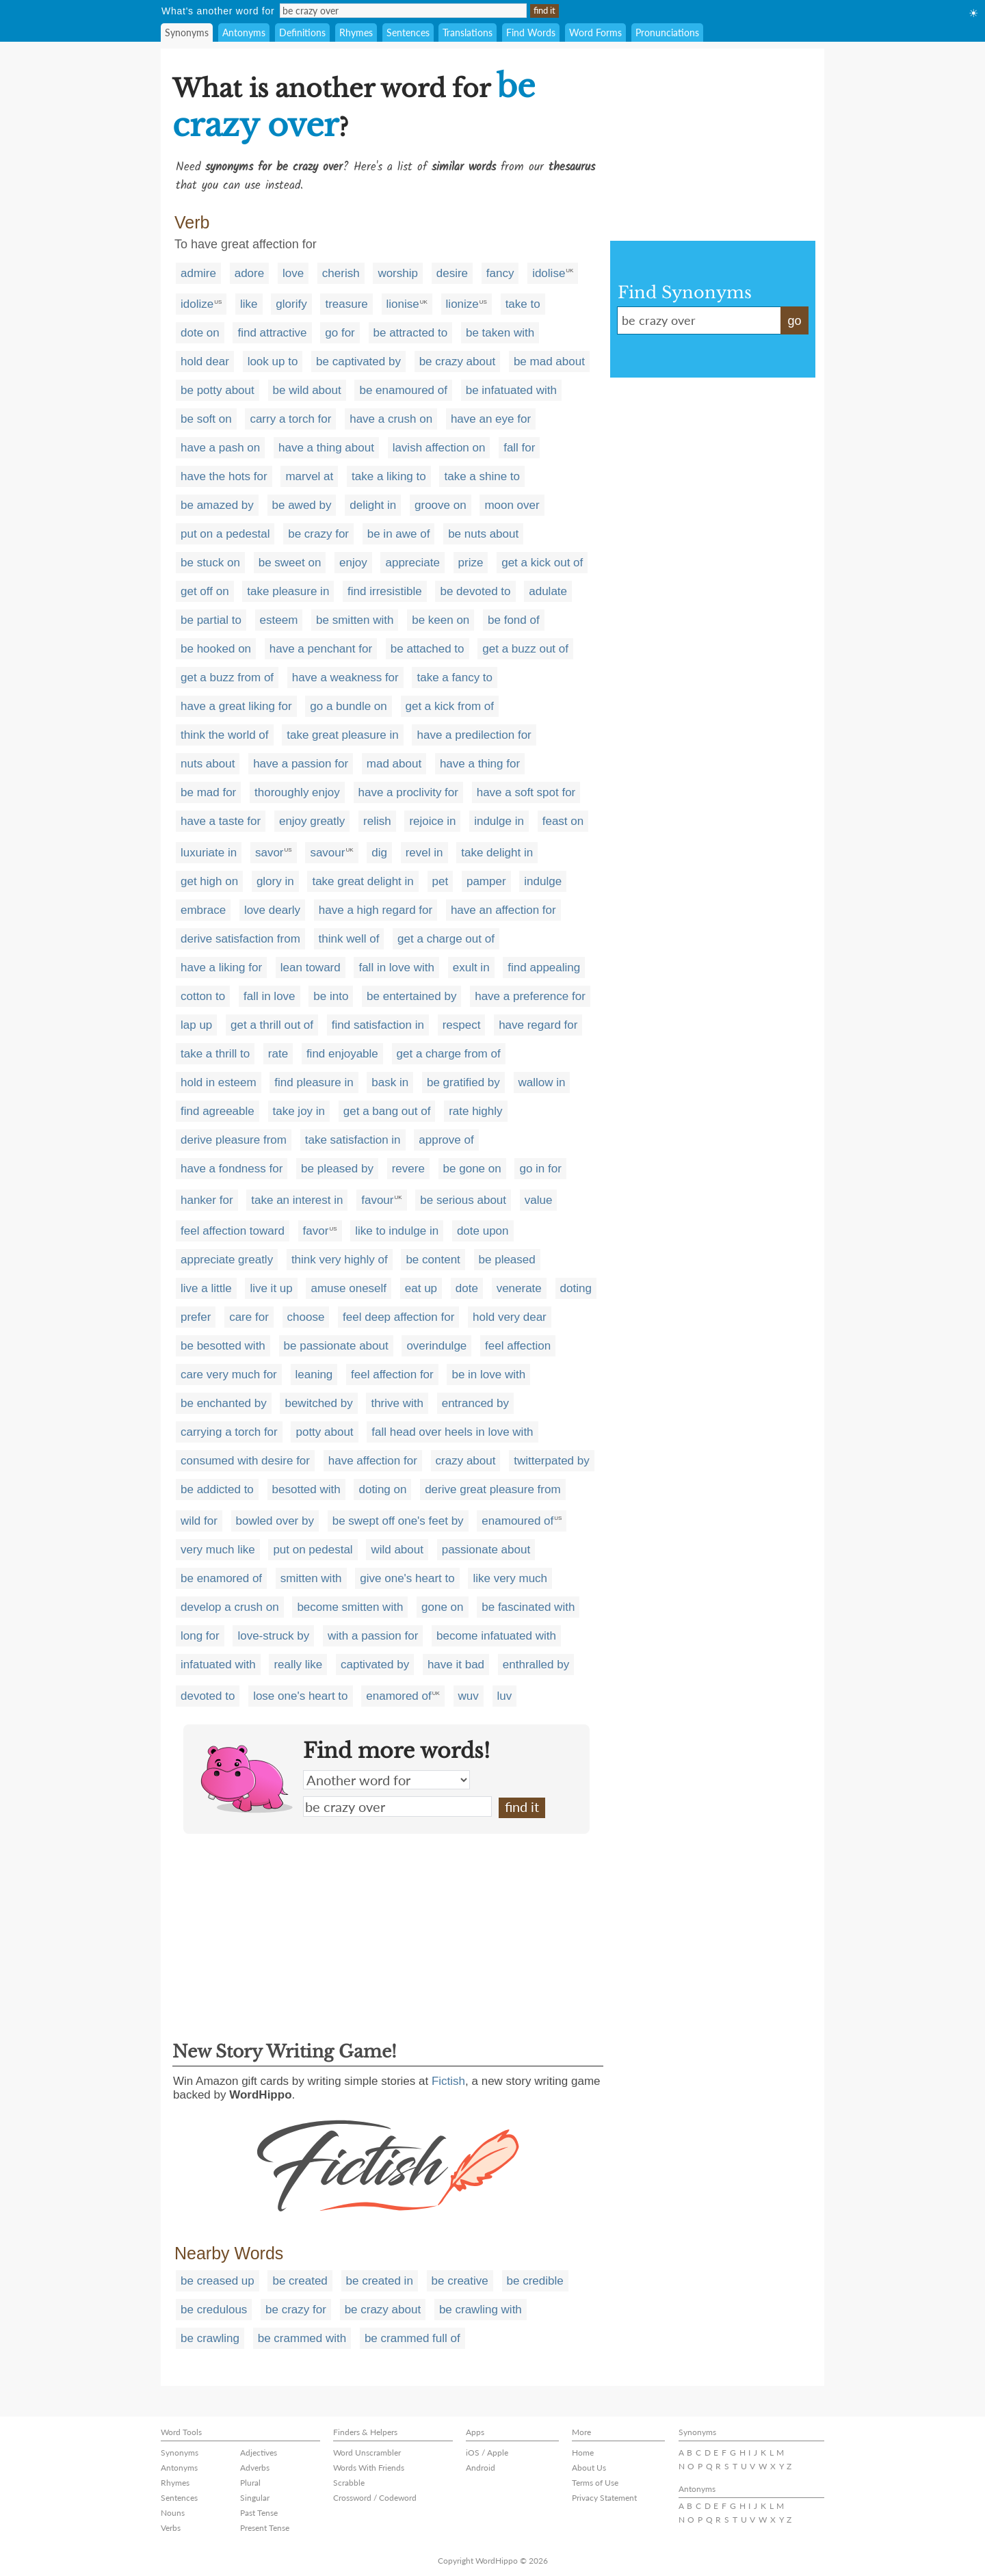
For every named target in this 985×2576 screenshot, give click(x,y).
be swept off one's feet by (398, 1520)
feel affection (518, 1345)
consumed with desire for (245, 1460)
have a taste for (221, 821)
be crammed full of (412, 2338)
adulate (548, 591)
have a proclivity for (408, 792)
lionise (402, 304)
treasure (346, 304)
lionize (462, 304)
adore (249, 273)
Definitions (302, 32)
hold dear (205, 361)
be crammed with (302, 2338)
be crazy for (318, 533)
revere (408, 1168)
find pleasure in (313, 1082)
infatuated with (218, 1664)
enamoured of (517, 1520)
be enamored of (221, 1578)
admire (198, 273)
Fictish (448, 2081)
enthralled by (536, 1664)
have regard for (538, 1024)
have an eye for (491, 418)
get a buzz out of (525, 648)
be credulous (214, 2309)
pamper (486, 881)
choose (306, 1317)
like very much (510, 1578)
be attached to (427, 648)
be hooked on (216, 648)
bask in (389, 1082)
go (794, 321)
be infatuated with (511, 390)
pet (440, 881)
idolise (548, 273)
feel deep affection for (398, 1317)
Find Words (530, 32)
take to (522, 304)
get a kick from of (450, 706)
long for (200, 1635)
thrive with (397, 1403)
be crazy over (397, 1806)
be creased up (217, 2280)
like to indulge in (396, 1230)
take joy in (299, 1111)
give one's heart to (407, 1578)
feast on (563, 821)
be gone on (472, 1168)
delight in (373, 505)
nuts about (208, 763)
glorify (291, 304)
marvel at (309, 476)
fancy (500, 273)
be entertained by (411, 996)
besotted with (306, 1489)
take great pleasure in (343, 734)
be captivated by (358, 361)
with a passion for (373, 1635)
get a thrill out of (272, 1024)
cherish (341, 273)
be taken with (500, 332)
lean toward (310, 967)
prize (471, 562)
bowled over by (275, 1520)
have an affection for (503, 910)
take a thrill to (215, 1053)
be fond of (514, 620)
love (293, 273)
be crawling (210, 2338)
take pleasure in (288, 591)
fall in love (270, 996)
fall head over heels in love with (452, 1431)
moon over (511, 505)
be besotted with (223, 1345)
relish (377, 821)
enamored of (398, 1696)
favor (316, 1230)
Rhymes (356, 32)
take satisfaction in (353, 1139)
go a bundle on (348, 706)
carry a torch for (290, 418)
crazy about (466, 1460)
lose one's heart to (300, 1696)
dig (379, 852)
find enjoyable (342, 1053)
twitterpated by (552, 1460)
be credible (535, 2280)
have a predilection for (474, 734)
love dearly (272, 910)
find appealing (544, 967)
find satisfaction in (378, 1024)
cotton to (203, 996)
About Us (589, 2467)
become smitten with (350, 1607)
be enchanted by (224, 1403)
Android (480, 2467)
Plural (250, 2483)
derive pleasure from (234, 1139)
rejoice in (432, 821)
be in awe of (398, 533)
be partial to (211, 620)
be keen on (440, 620)
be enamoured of (403, 390)
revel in (424, 852)
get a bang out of (387, 1111)
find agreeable (217, 1111)
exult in (471, 967)
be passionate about (336, 1345)
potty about (324, 1431)
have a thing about (326, 447)
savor (269, 852)
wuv (468, 1696)
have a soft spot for (526, 792)
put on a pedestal (225, 533)
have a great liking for (236, 706)
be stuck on (210, 562)
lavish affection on (439, 447)
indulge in (499, 821)
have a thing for (480, 763)
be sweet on (290, 562)
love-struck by (273, 1635)
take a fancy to (454, 677)
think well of (349, 938)
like (249, 304)
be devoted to (475, 591)
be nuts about (483, 533)
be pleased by (337, 1168)
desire (452, 273)
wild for (199, 1520)
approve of (446, 1139)
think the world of (225, 734)
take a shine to (482, 476)
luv (504, 1696)
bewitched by (318, 1403)
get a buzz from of (227, 677)
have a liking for (221, 967)
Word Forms (595, 32)
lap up (196, 1024)
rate (278, 1053)
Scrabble (349, 2483)
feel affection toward (233, 1230)
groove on (441, 505)
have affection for (372, 1460)
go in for (540, 1168)
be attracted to (410, 332)
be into (330, 996)
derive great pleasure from (492, 1489)
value (539, 1200)
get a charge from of (449, 1053)
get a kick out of (542, 562)
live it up (271, 1288)
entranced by (475, 1403)
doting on (382, 1489)
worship (398, 273)
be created (299, 2280)
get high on (209, 881)
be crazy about (457, 361)
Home (583, 2452)
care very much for (229, 1374)
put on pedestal (312, 1549)
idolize (197, 304)
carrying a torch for (229, 1431)
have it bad (456, 1664)
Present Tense (264, 2528)
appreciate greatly (227, 1259)
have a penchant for (321, 648)
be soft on (206, 418)
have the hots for (224, 476)
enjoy (353, 562)
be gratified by (463, 1082)
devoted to (208, 1696)
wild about (397, 1549)
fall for (519, 447)
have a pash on (220, 447)
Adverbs (255, 2467)
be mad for (208, 792)
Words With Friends (368, 2467)
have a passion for (300, 763)
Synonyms (187, 32)
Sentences (408, 32)
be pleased (507, 1259)
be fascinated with (528, 1607)
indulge (543, 881)
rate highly (475, 1111)
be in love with (488, 1374)
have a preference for (530, 996)
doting (576, 1288)
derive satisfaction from (240, 938)
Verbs (171, 2528)
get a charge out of (446, 938)
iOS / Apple (487, 2452)
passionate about (486, 1549)
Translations (467, 32)
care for (249, 1317)
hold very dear (510, 1317)
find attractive (271, 332)
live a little (206, 1288)
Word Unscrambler (367, 2452)
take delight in (497, 852)
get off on (205, 591)
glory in (275, 881)
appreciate (412, 562)
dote (467, 1288)
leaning (314, 1374)
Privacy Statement (604, 2498)
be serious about (463, 1200)
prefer (196, 1317)
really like (298, 1664)
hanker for (207, 1200)
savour (327, 852)
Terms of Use (595, 2483)
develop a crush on (230, 1607)
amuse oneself (348, 1288)
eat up (421, 1288)
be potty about (217, 390)
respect (462, 1024)
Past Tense (259, 2513)
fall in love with (396, 967)
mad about (394, 763)
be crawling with (480, 2309)
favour (377, 1200)
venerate (519, 1288)
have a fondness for (232, 1168)
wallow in (542, 1082)
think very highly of (339, 1259)
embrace (203, 910)
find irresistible (384, 591)
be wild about (307, 390)
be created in (379, 2280)
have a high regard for (375, 910)
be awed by (302, 505)
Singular (255, 2498)
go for (339, 332)
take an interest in (297, 1200)
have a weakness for (345, 677)
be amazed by (217, 505)
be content (433, 1259)
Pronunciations (667, 32)
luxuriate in (209, 852)
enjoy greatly (312, 821)
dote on (200, 332)
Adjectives (258, 2452)
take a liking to (389, 476)
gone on (442, 1607)
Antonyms (243, 32)
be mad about (549, 361)
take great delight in (362, 881)
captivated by (375, 1664)
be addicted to (217, 1489)
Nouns (173, 2513)
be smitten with (354, 620)
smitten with (311, 1578)
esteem (279, 620)
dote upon (483, 1230)
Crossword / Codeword (375, 2498)
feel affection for (392, 1374)
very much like (218, 1549)
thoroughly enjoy (297, 792)
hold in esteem (219, 1082)
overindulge (436, 1345)
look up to (273, 361)
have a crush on (391, 418)
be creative (460, 2280)
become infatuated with (496, 1635)
